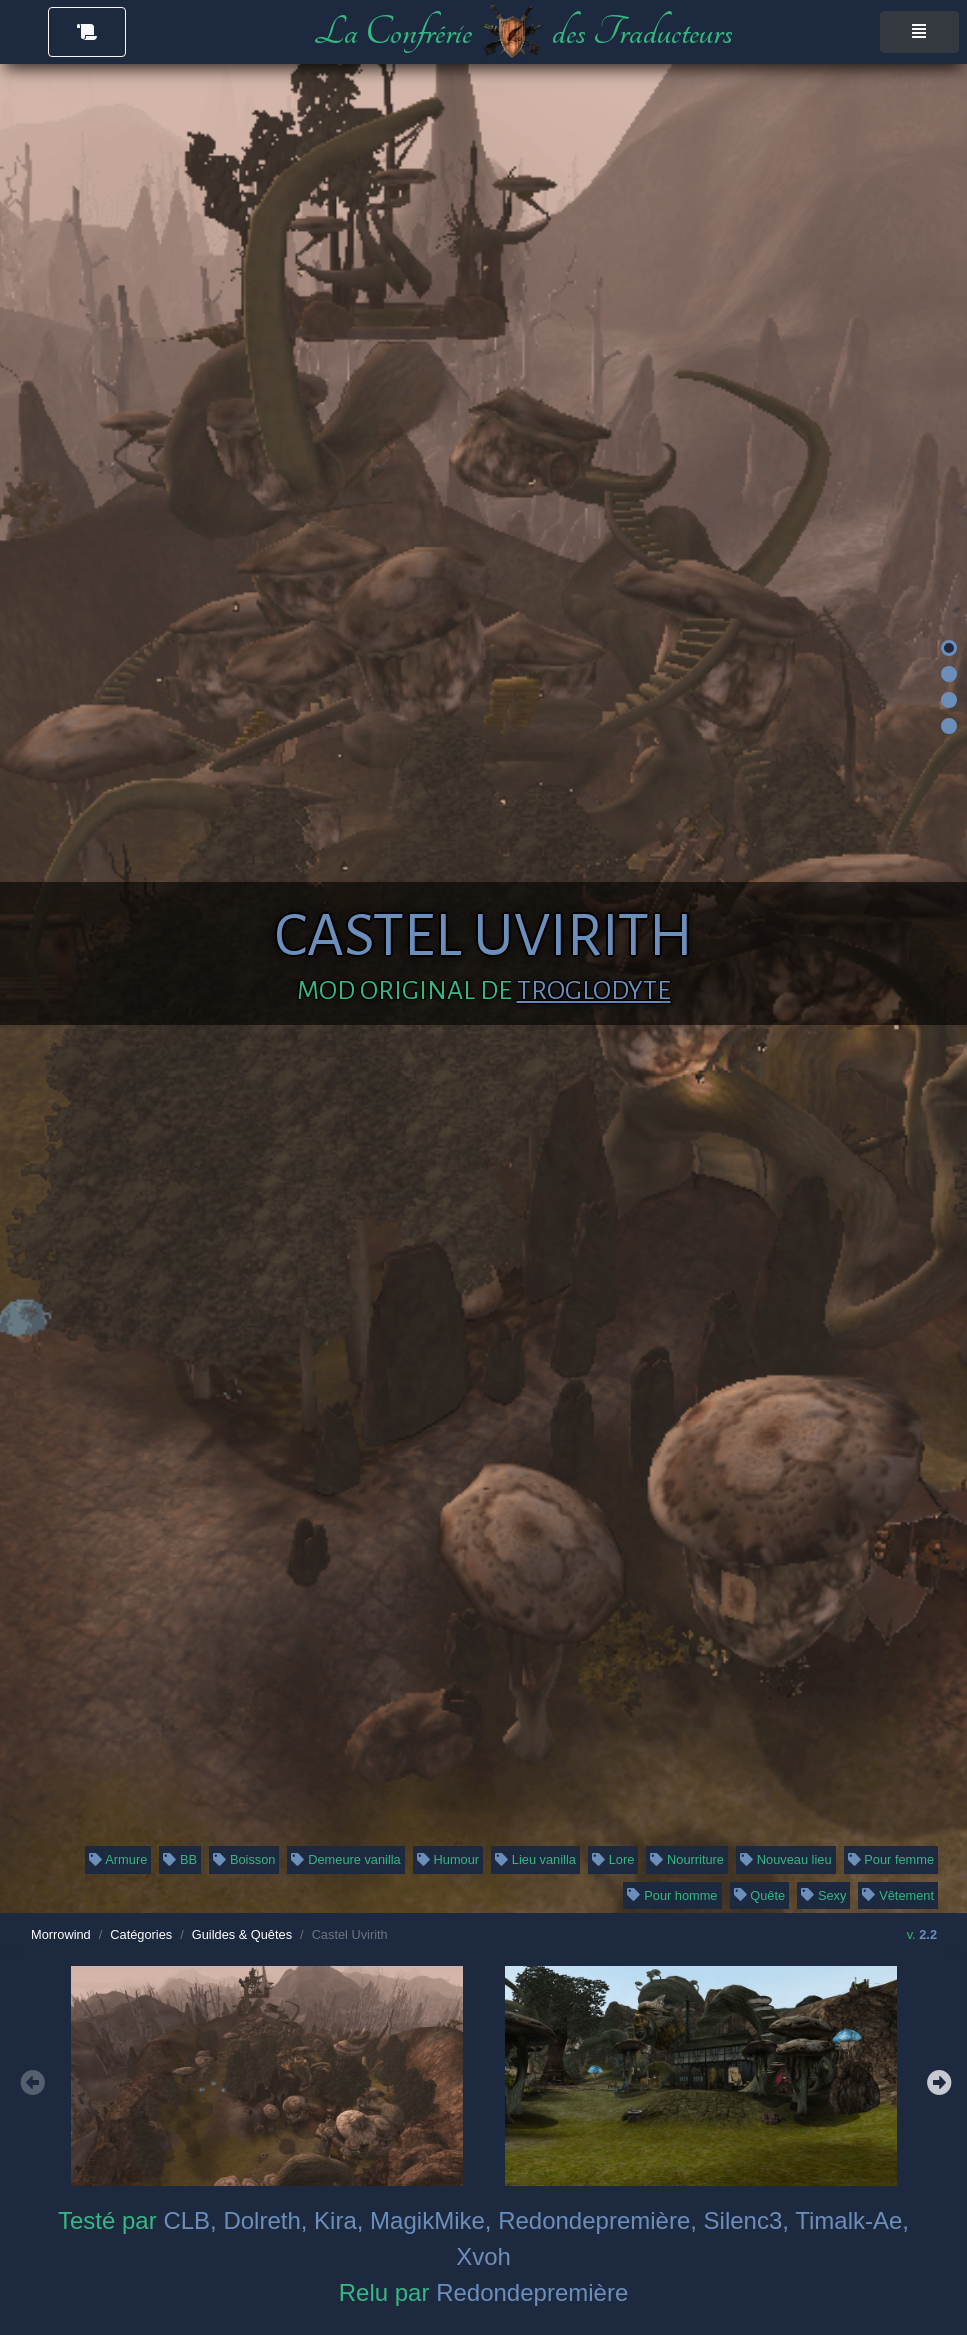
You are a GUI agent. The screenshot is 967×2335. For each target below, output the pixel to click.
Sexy (823, 1895)
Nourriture (687, 1859)
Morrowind (61, 1934)
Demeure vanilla (345, 1859)
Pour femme (891, 1859)
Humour (448, 1859)
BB (180, 1859)
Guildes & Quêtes (242, 1934)
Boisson (244, 1859)
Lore (613, 1859)
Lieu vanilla (535, 1859)
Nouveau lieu (786, 1859)
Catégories (141, 1934)
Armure (118, 1859)
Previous (30, 2080)
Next (937, 2080)
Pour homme (672, 1895)
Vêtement (898, 1895)
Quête (760, 1895)
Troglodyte (594, 991)
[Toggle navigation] (919, 32)
